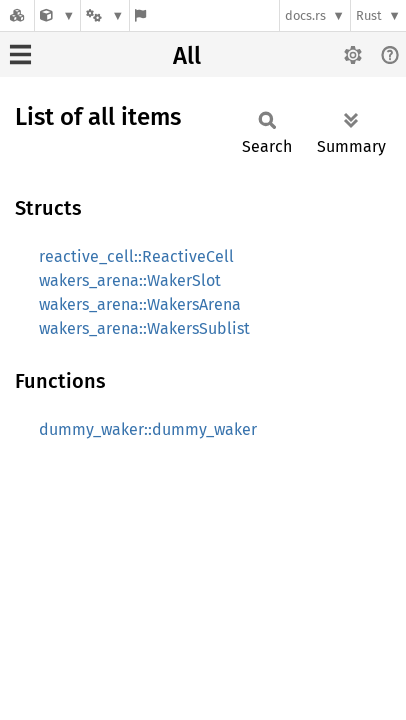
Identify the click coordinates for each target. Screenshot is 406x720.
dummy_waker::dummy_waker (148, 429)
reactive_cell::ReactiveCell (136, 256)
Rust (369, 15)
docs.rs (305, 15)
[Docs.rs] (17, 15)
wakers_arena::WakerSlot (130, 280)
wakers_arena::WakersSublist (144, 328)
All (187, 56)
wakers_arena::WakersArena (140, 304)
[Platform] (105, 15)
